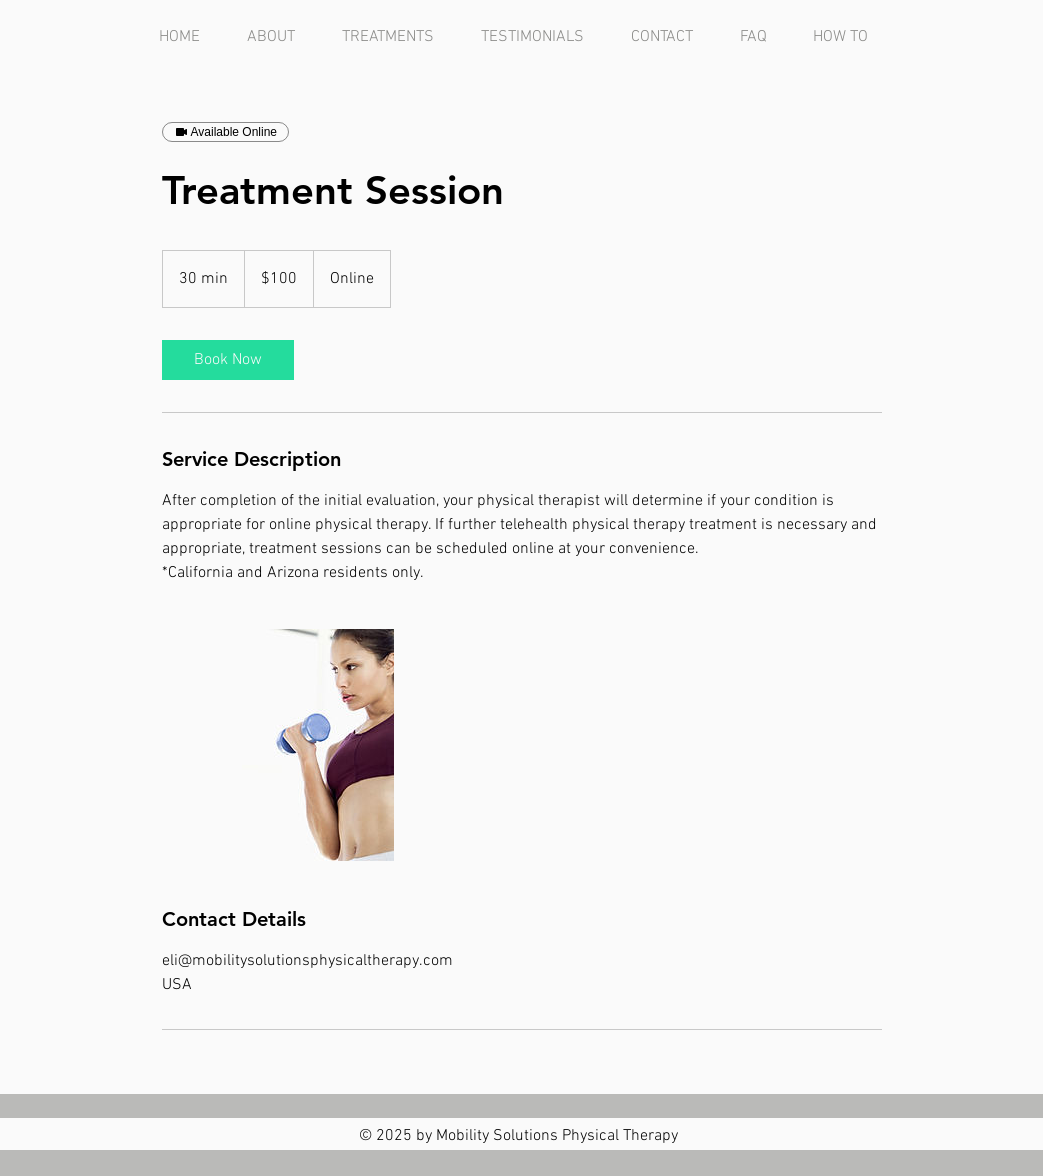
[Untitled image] (278, 745)
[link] (228, 360)
